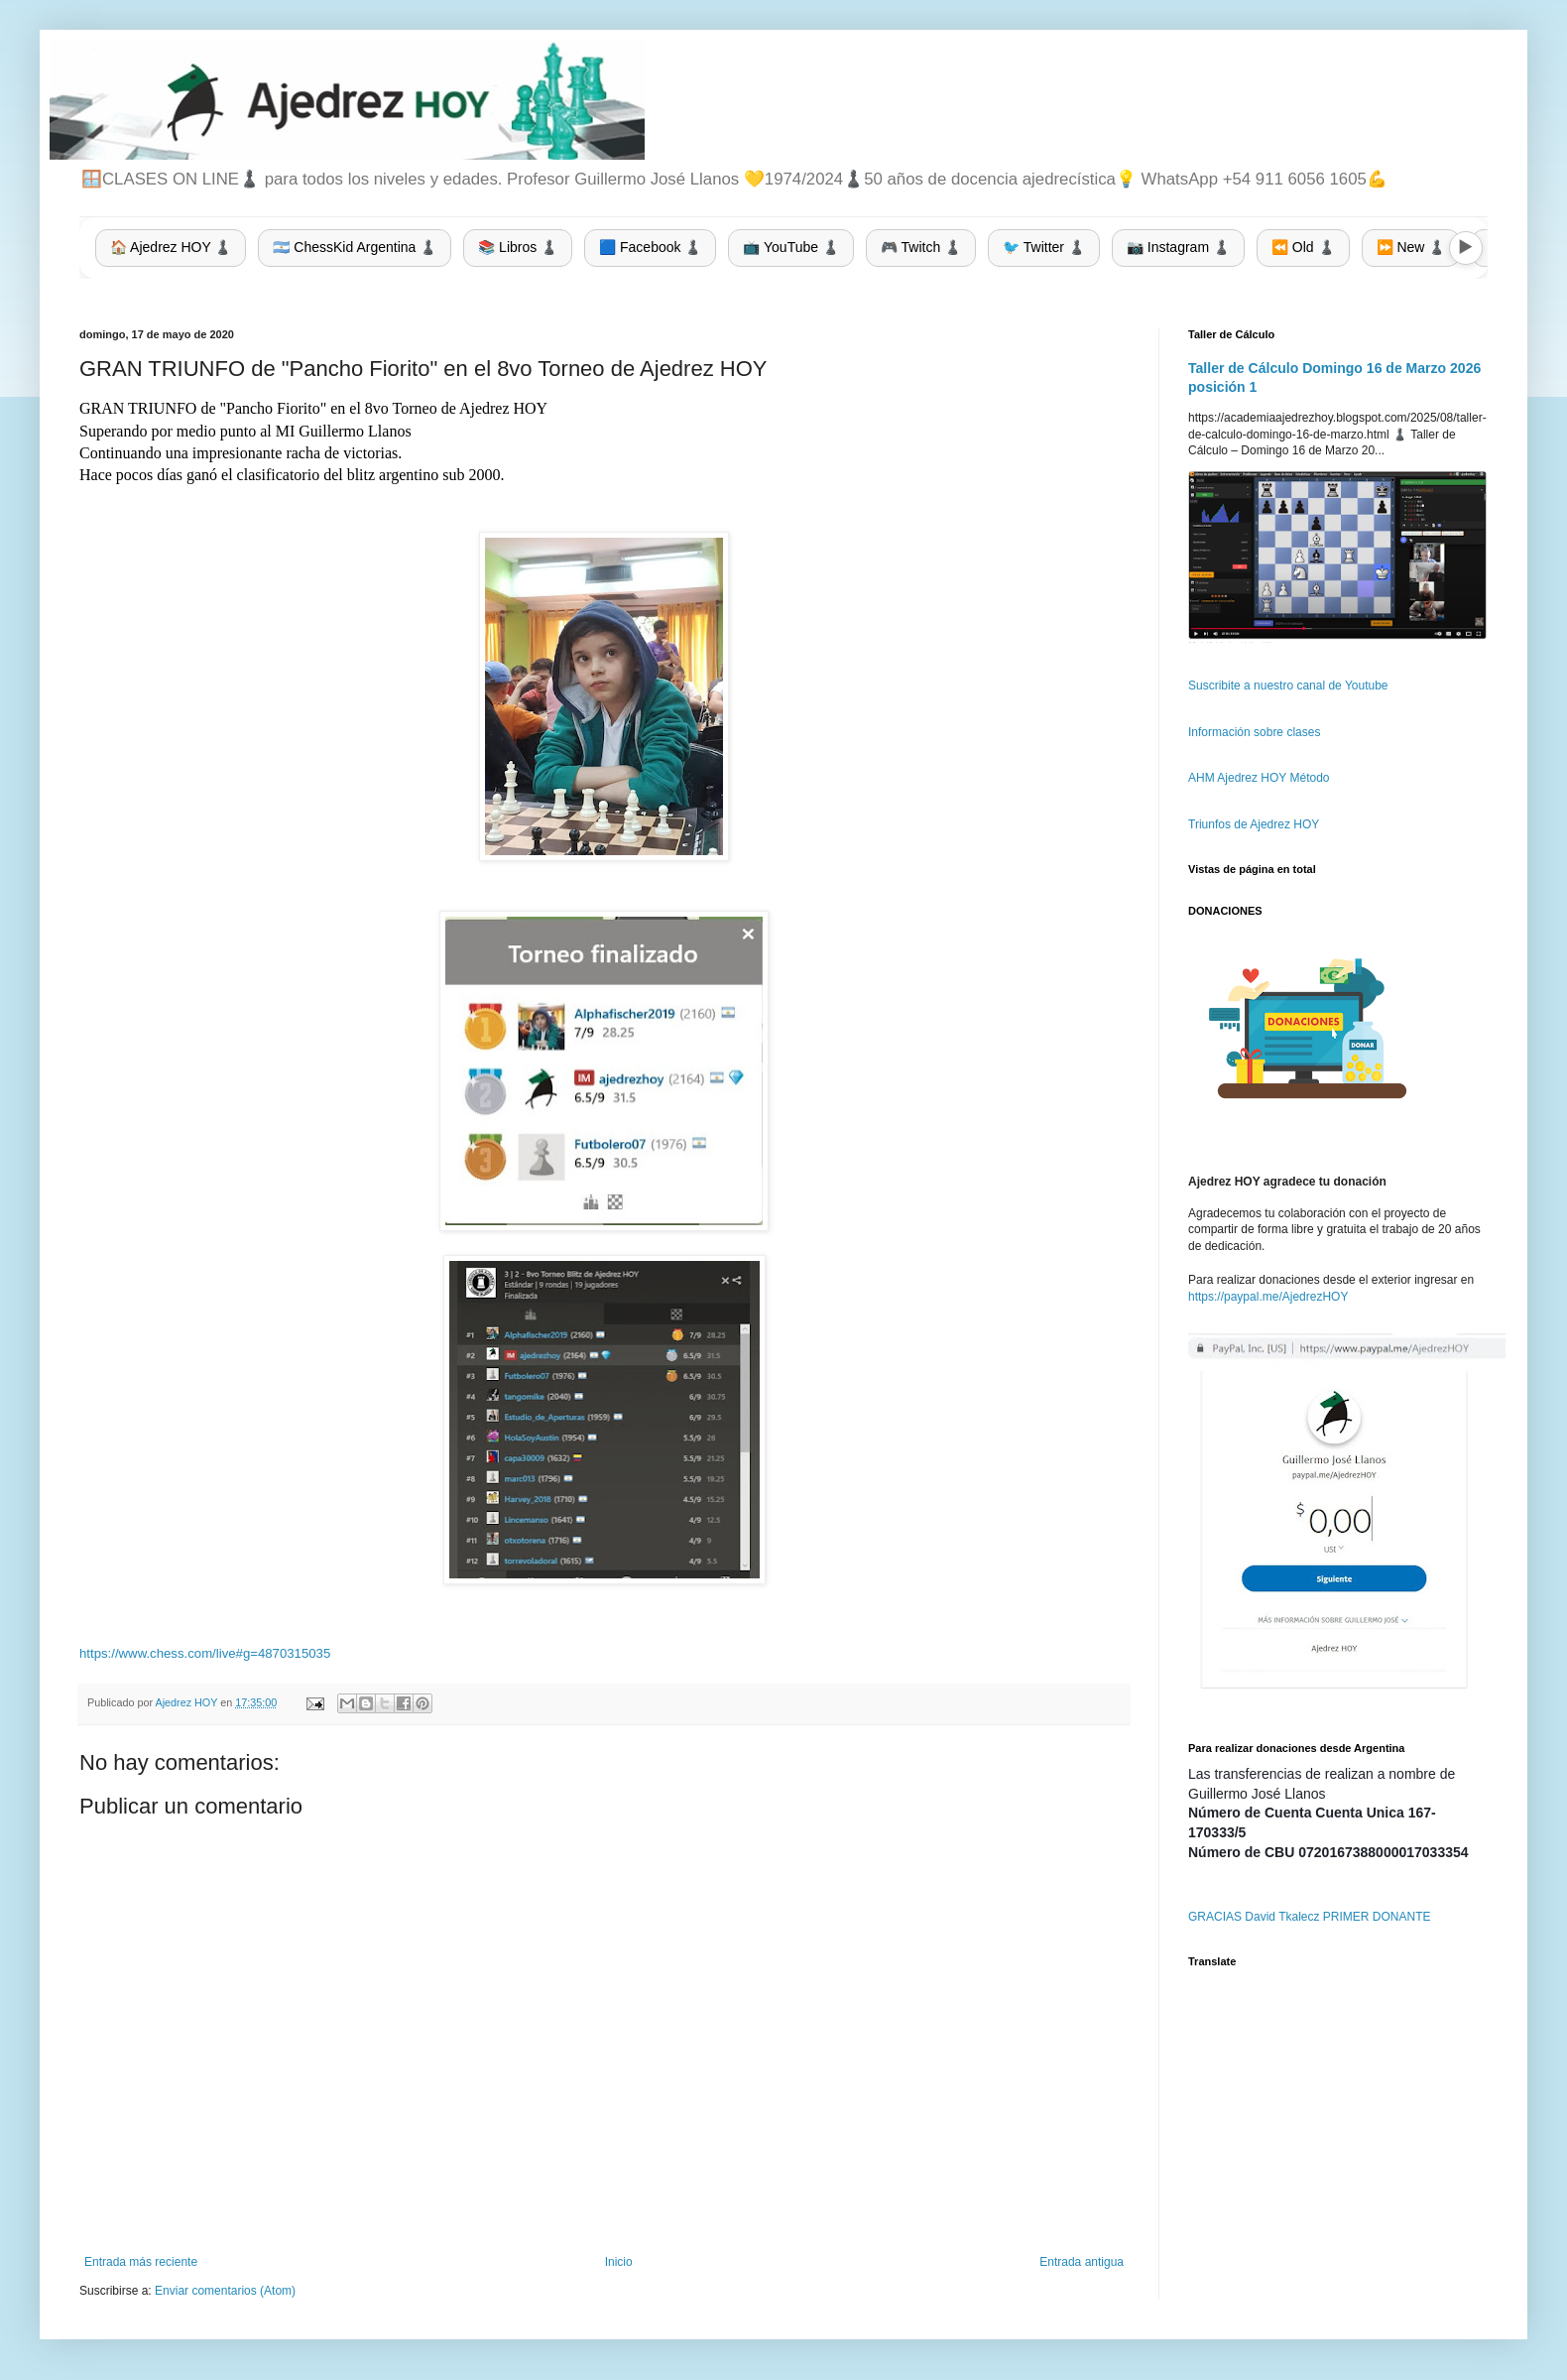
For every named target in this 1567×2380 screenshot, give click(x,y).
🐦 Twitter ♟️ (1044, 247)
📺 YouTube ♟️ (791, 247)
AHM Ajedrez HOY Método (1259, 778)
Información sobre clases (1254, 732)
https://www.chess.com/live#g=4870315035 (204, 1653)
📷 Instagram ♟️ (1178, 247)
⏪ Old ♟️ (1303, 247)
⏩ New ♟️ (1411, 247)
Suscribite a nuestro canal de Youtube (1287, 685)
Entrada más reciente (140, 2262)
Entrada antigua (1081, 2262)
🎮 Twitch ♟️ (921, 247)
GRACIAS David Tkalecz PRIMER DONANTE (1309, 1917)
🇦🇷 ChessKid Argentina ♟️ (354, 247)
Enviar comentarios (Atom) (225, 2291)
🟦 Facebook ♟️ (650, 247)
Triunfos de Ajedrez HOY (1253, 824)
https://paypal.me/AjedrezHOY (1268, 1297)
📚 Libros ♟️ (517, 247)
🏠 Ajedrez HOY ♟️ (170, 247)
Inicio (619, 2262)
